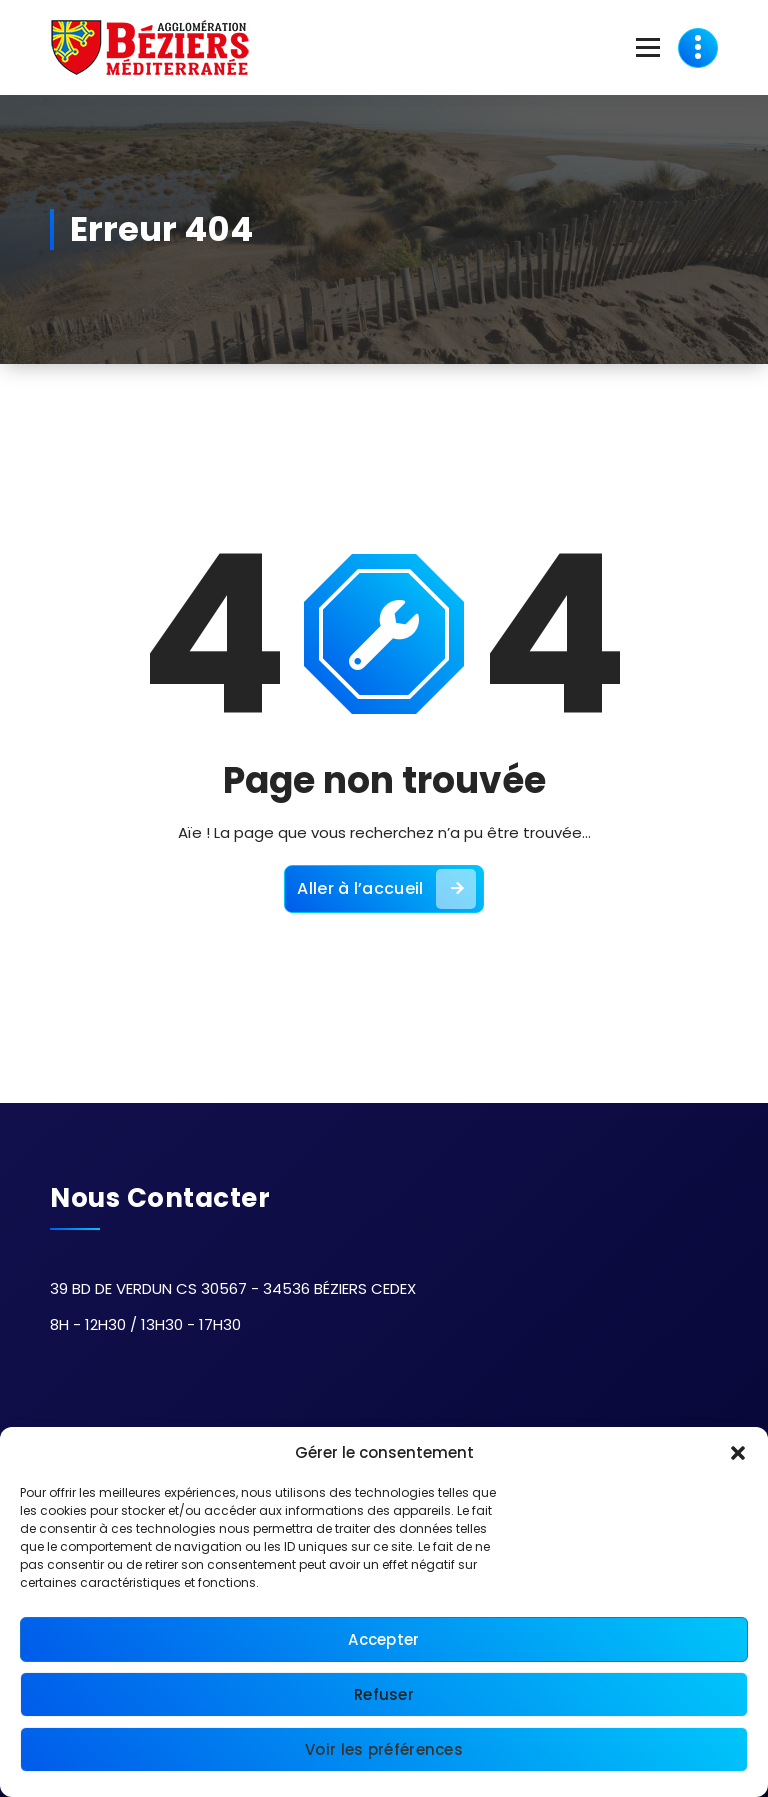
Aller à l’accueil (386, 889)
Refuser (384, 1694)
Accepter (383, 1639)
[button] (738, 1453)
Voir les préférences (384, 1749)
